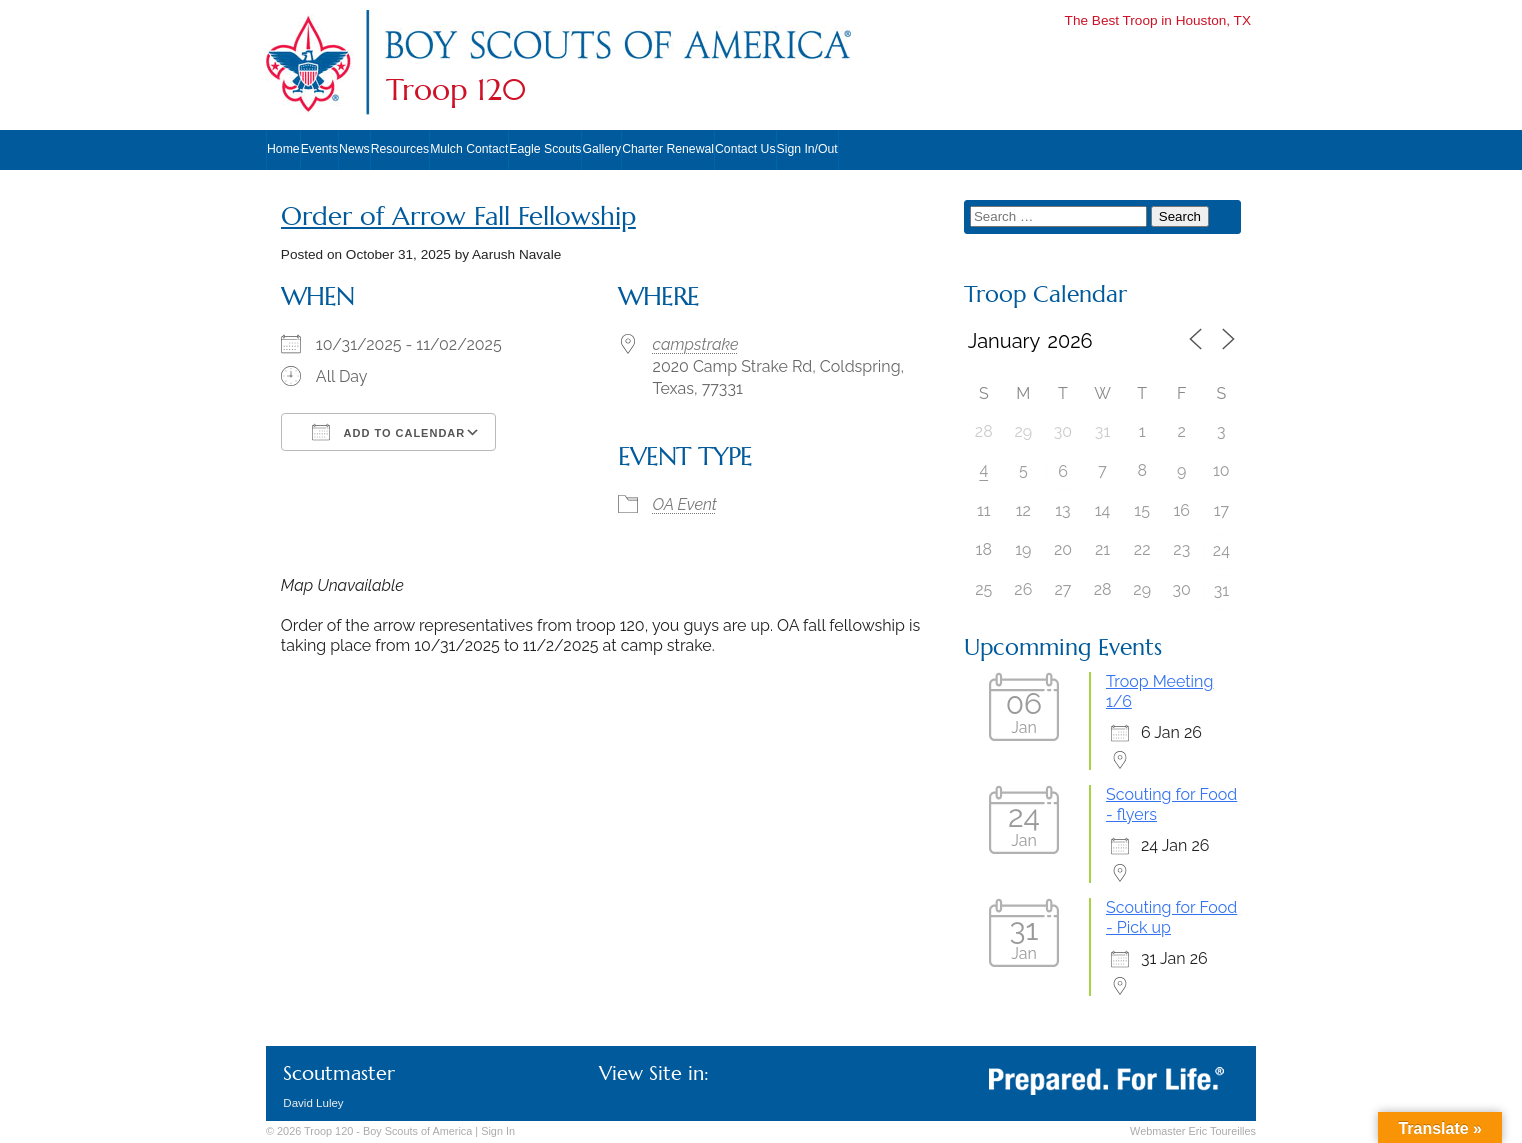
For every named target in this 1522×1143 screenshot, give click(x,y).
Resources (400, 149)
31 (1221, 590)
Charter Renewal (668, 149)
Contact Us (745, 149)
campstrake (696, 344)
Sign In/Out (807, 149)
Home (283, 149)
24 (1221, 550)
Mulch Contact (469, 149)
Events (319, 149)
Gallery (601, 149)
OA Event (685, 504)
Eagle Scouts (545, 149)
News (354, 149)
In (498, 1131)
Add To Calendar (388, 432)
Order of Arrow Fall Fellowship (458, 216)
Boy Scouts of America (417, 1131)
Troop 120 (456, 90)
